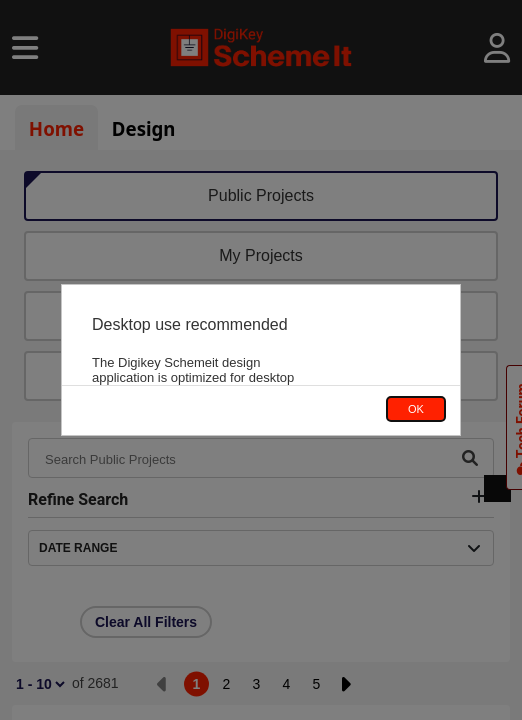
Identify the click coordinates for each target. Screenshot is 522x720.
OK (416, 409)
